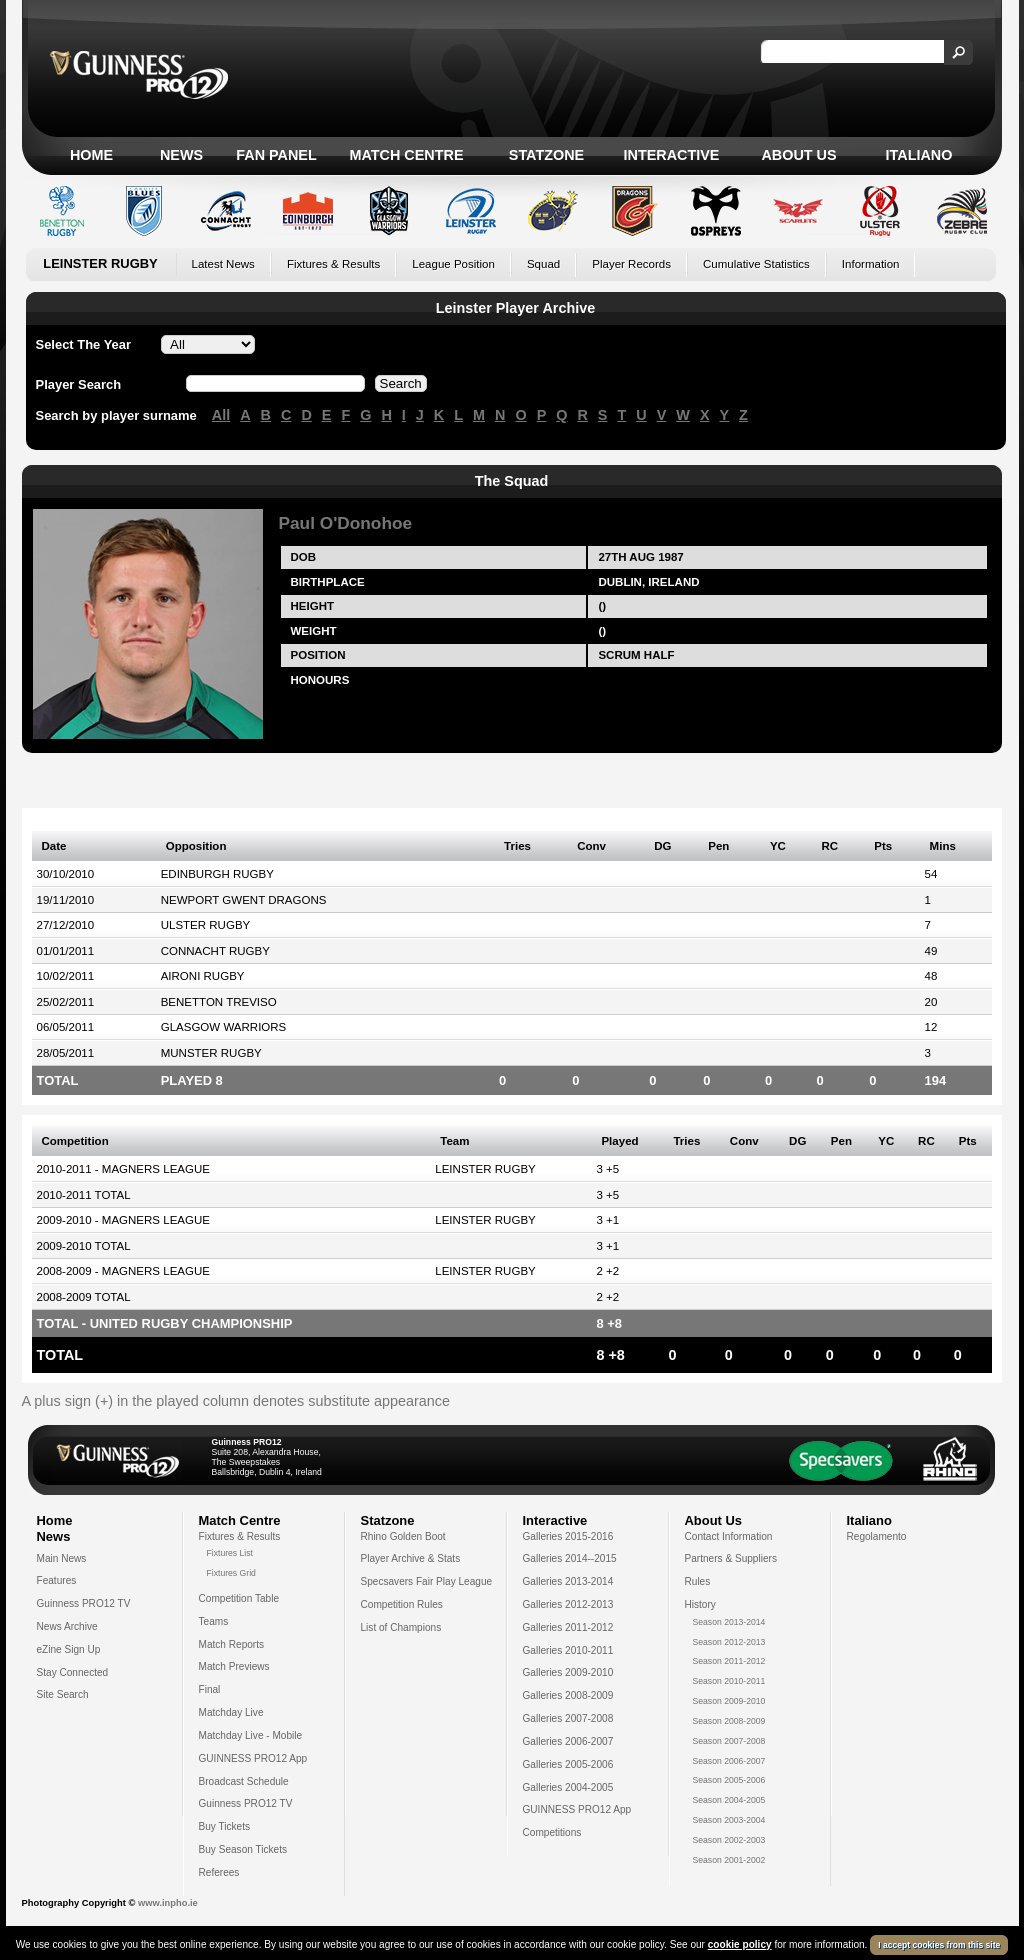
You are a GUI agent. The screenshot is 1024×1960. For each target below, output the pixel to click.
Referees (219, 1872)
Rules (698, 1581)
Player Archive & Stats (411, 1558)
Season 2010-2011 (729, 1681)
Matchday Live (231, 1712)
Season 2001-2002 (729, 1860)
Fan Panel (276, 155)
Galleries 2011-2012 (568, 1627)
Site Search (63, 1694)
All (221, 415)
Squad (543, 264)
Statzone (546, 155)
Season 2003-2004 (729, 1820)
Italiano (919, 155)
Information (871, 264)
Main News (62, 1558)
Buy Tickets (225, 1826)
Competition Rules (402, 1604)
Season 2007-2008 (729, 1741)
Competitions (552, 1832)
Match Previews (234, 1666)
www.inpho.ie (168, 1903)
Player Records (631, 264)
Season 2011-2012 (729, 1661)
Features (57, 1580)
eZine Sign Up (69, 1649)
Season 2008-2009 (729, 1721)
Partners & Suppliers (731, 1558)
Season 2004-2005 (729, 1800)
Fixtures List (230, 1553)
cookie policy (740, 1945)
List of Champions (401, 1627)
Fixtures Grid (231, 1573)
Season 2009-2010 (729, 1701)
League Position (453, 264)
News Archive (67, 1626)
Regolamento (877, 1536)
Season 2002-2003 (729, 1840)
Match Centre (406, 155)
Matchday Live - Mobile (251, 1735)
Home (91, 155)
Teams (214, 1621)
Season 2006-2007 (729, 1761)
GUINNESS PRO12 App (253, 1758)
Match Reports (232, 1644)
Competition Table (239, 1598)
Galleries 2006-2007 (568, 1741)
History (700, 1604)
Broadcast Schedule (244, 1781)
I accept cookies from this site (939, 1946)
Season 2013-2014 (729, 1622)
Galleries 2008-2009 (568, 1695)
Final (210, 1689)
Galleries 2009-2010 (568, 1672)
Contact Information (729, 1536)
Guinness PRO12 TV (84, 1603)
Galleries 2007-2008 (568, 1718)
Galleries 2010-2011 (568, 1650)
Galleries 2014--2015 (570, 1558)
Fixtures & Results (333, 264)
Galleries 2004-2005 (568, 1787)
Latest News (223, 264)
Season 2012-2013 (729, 1642)
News (181, 155)
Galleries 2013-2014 (568, 1581)
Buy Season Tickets (243, 1849)
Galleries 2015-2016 (568, 1536)
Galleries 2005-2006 (568, 1764)
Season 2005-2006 (729, 1780)
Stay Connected (73, 1672)
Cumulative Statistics (756, 264)
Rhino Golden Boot (403, 1536)
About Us (798, 155)
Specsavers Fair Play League (427, 1581)
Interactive (672, 155)
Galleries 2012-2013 (568, 1604)
